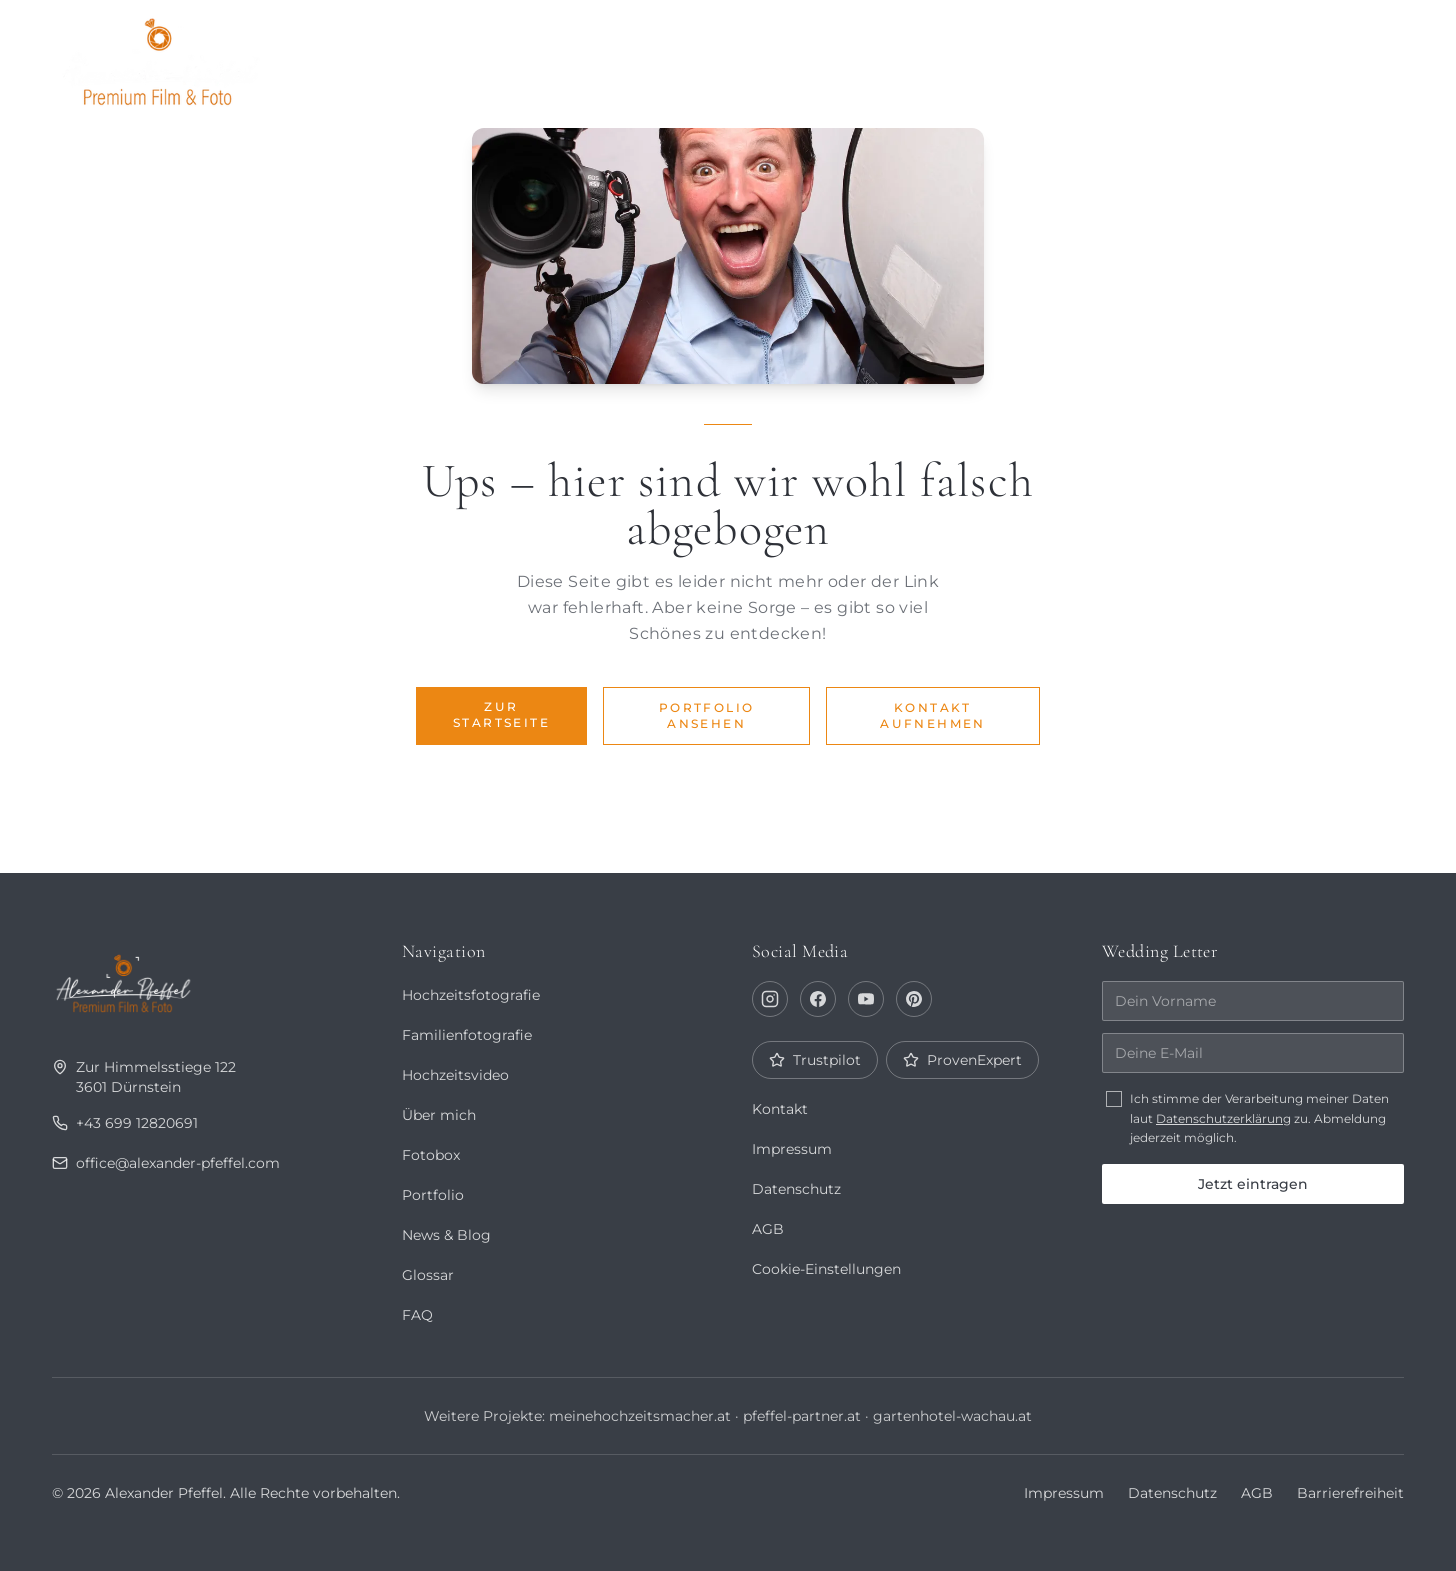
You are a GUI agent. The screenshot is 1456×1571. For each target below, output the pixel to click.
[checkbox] (1114, 1099)
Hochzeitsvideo (455, 1075)
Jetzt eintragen (1253, 1184)
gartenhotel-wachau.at (952, 1416)
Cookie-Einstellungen (827, 1269)
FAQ (417, 1315)
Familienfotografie (466, 1035)
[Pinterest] (914, 999)
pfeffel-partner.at (801, 1416)
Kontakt (1349, 56)
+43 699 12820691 (123, 1123)
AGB (767, 1229)
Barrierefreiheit (1351, 1493)
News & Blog (446, 1235)
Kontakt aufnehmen (933, 715)
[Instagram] (770, 999)
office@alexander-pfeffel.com (166, 1163)
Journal (1109, 56)
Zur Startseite (501, 714)
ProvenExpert (961, 1060)
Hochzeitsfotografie (470, 995)
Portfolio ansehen (707, 715)
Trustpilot (814, 1060)
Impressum (792, 1149)
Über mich (982, 56)
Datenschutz (796, 1189)
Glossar (427, 1275)
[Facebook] (818, 999)
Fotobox (1230, 56)
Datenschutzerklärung (1223, 1118)
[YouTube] (866, 999)
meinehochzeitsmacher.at (638, 1416)
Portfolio (845, 56)
